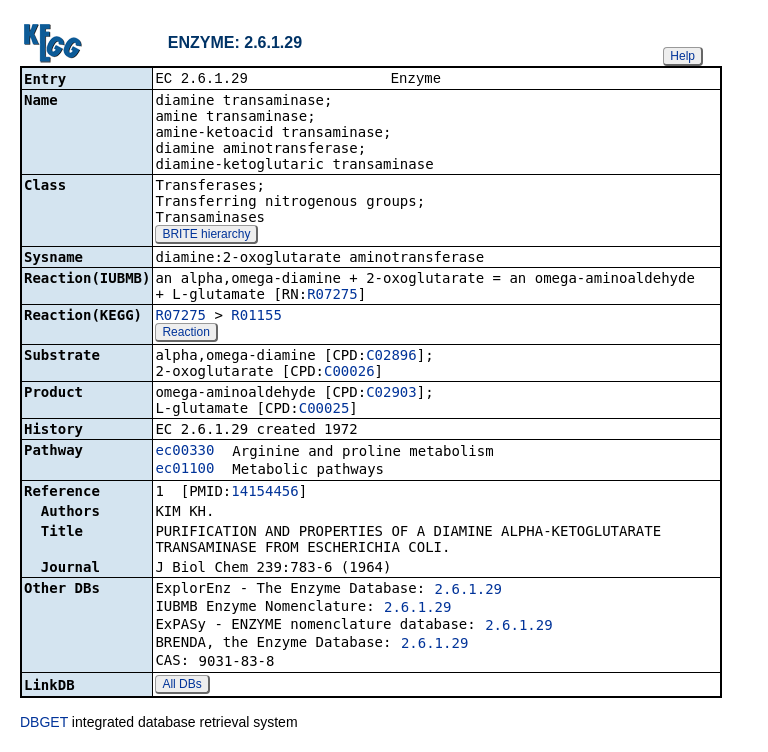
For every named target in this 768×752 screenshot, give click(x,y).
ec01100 (184, 470)
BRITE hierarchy (206, 236)
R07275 (332, 296)
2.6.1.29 (468, 591)
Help (682, 56)
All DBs (181, 686)
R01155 (256, 317)
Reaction (185, 334)
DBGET (44, 724)
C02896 (391, 357)
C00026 (349, 373)
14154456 (264, 493)
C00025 (324, 410)
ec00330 (184, 452)
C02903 (391, 394)
